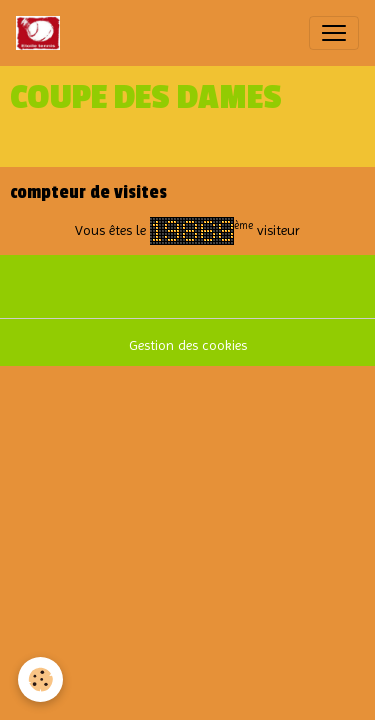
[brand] (42, 33)
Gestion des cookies (188, 345)
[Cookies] (40, 679)
